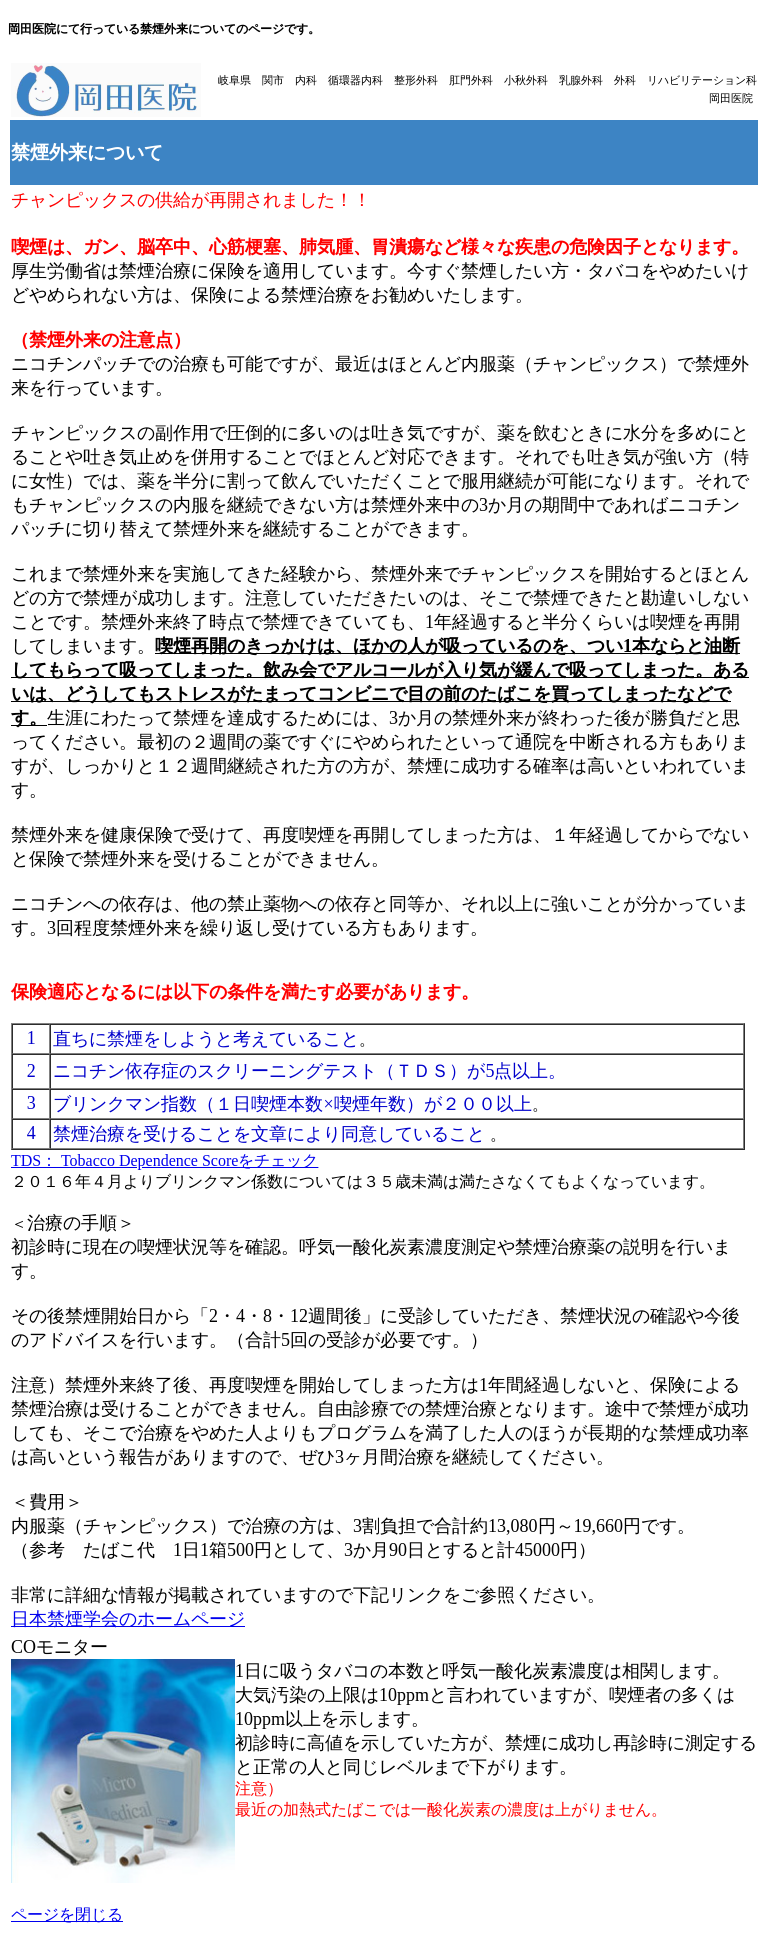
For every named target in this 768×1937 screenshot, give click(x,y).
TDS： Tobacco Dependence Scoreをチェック (164, 1160)
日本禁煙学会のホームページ (128, 1619)
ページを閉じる (67, 1914)
